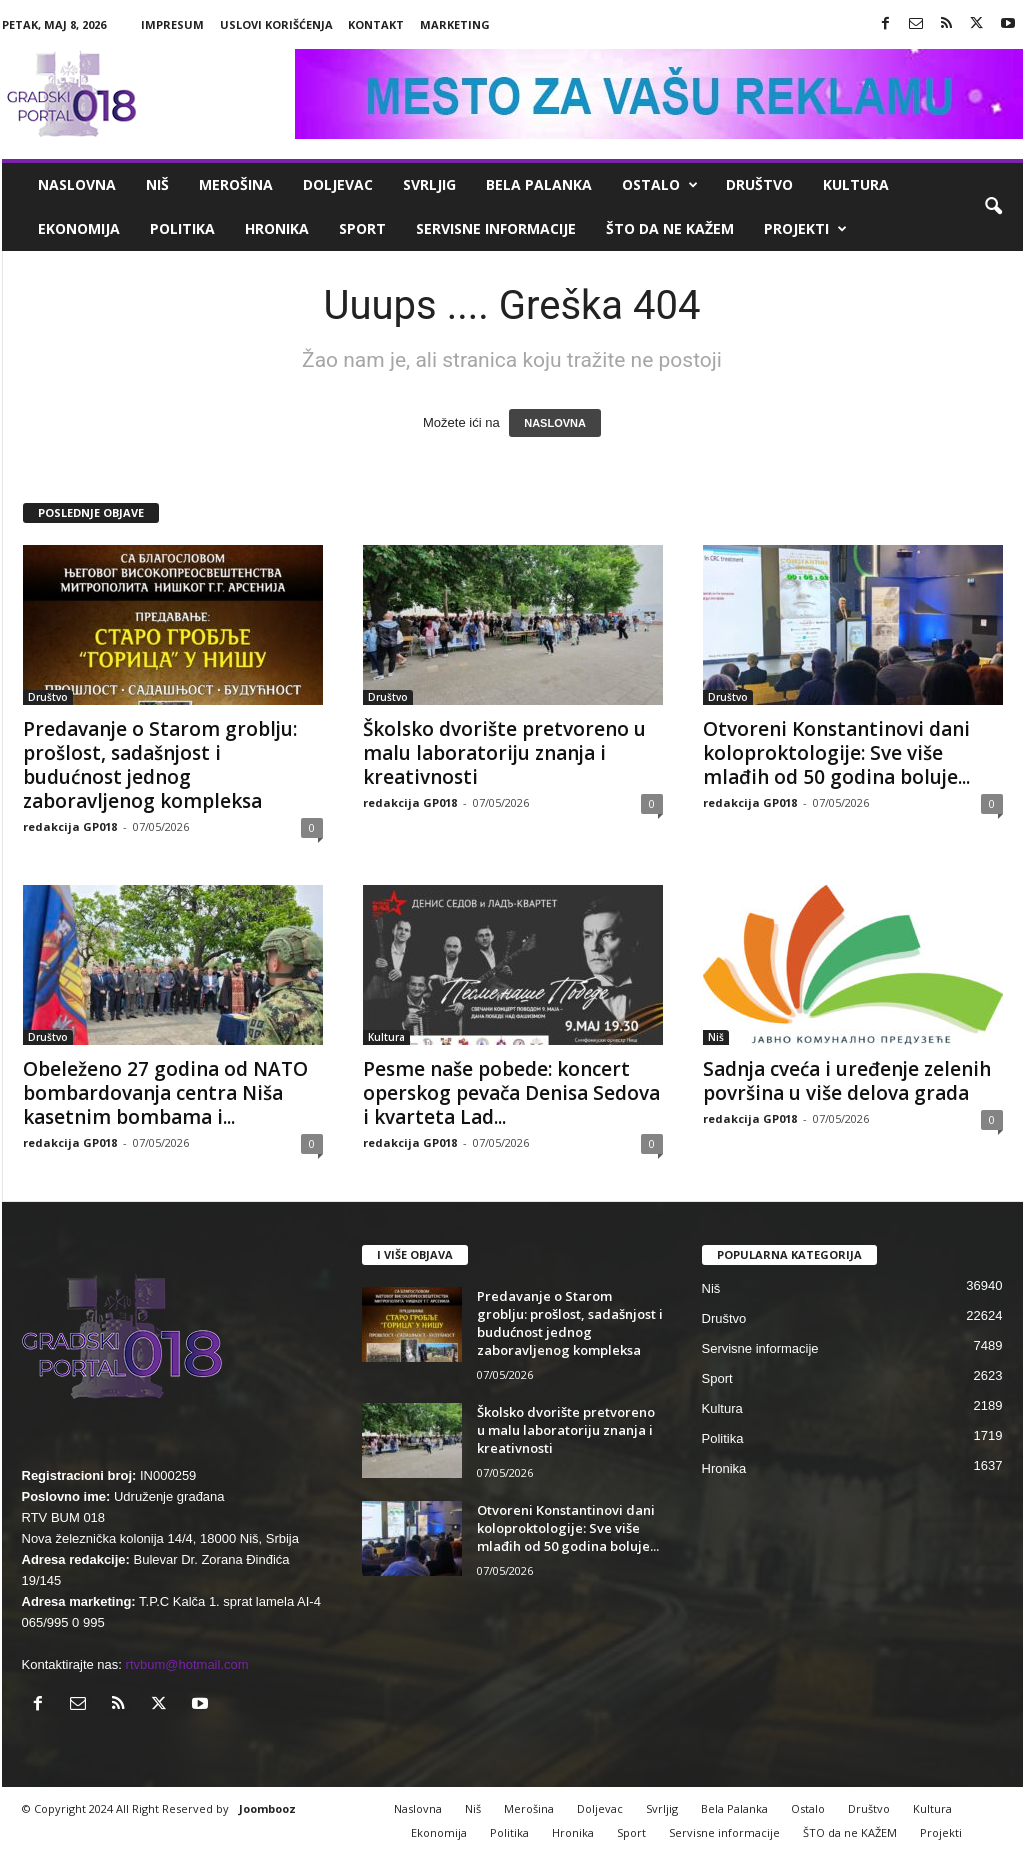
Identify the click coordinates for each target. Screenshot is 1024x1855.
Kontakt (376, 24)
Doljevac (338, 184)
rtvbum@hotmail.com (187, 1664)
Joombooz (267, 1808)
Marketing (455, 24)
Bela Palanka (539, 184)
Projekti (805, 229)
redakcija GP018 (70, 826)
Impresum (172, 24)
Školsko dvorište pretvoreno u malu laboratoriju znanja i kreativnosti (504, 753)
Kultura (856, 184)
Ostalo (660, 185)
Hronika (277, 228)
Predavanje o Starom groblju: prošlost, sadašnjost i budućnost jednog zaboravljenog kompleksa (160, 765)
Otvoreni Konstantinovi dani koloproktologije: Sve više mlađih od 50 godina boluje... (836, 753)
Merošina (236, 184)
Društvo (759, 184)
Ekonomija (79, 228)
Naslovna (77, 184)
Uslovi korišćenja (276, 24)
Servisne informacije (496, 228)
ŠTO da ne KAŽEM (670, 228)
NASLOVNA (555, 423)
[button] (993, 207)
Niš (157, 184)
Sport (362, 228)
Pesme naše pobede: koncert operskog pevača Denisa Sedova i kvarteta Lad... (511, 1093)
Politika (182, 228)
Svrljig (429, 184)
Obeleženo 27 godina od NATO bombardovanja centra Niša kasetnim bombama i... (165, 1093)
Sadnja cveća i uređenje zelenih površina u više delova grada (847, 1081)
